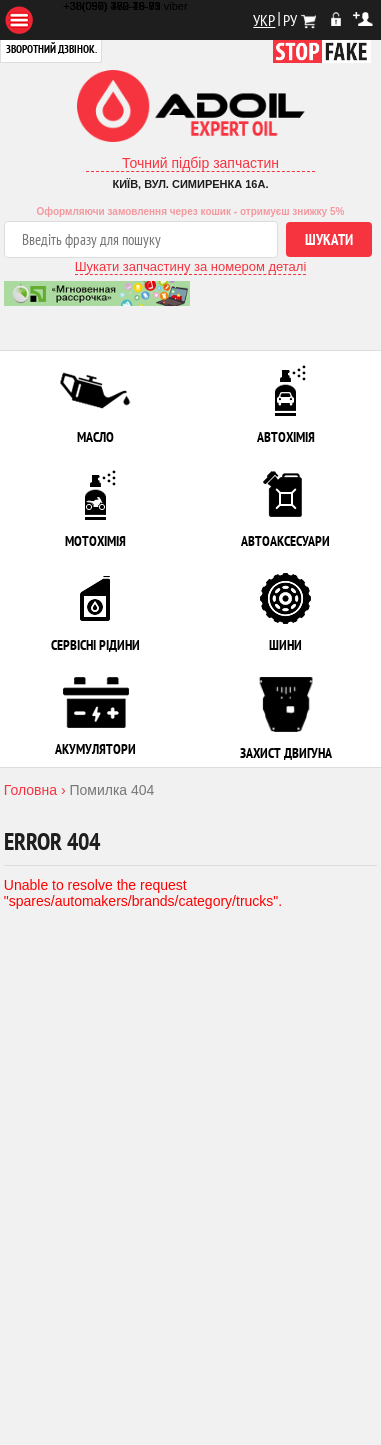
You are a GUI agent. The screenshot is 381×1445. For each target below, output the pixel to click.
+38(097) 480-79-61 (112, 6)
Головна (30, 790)
